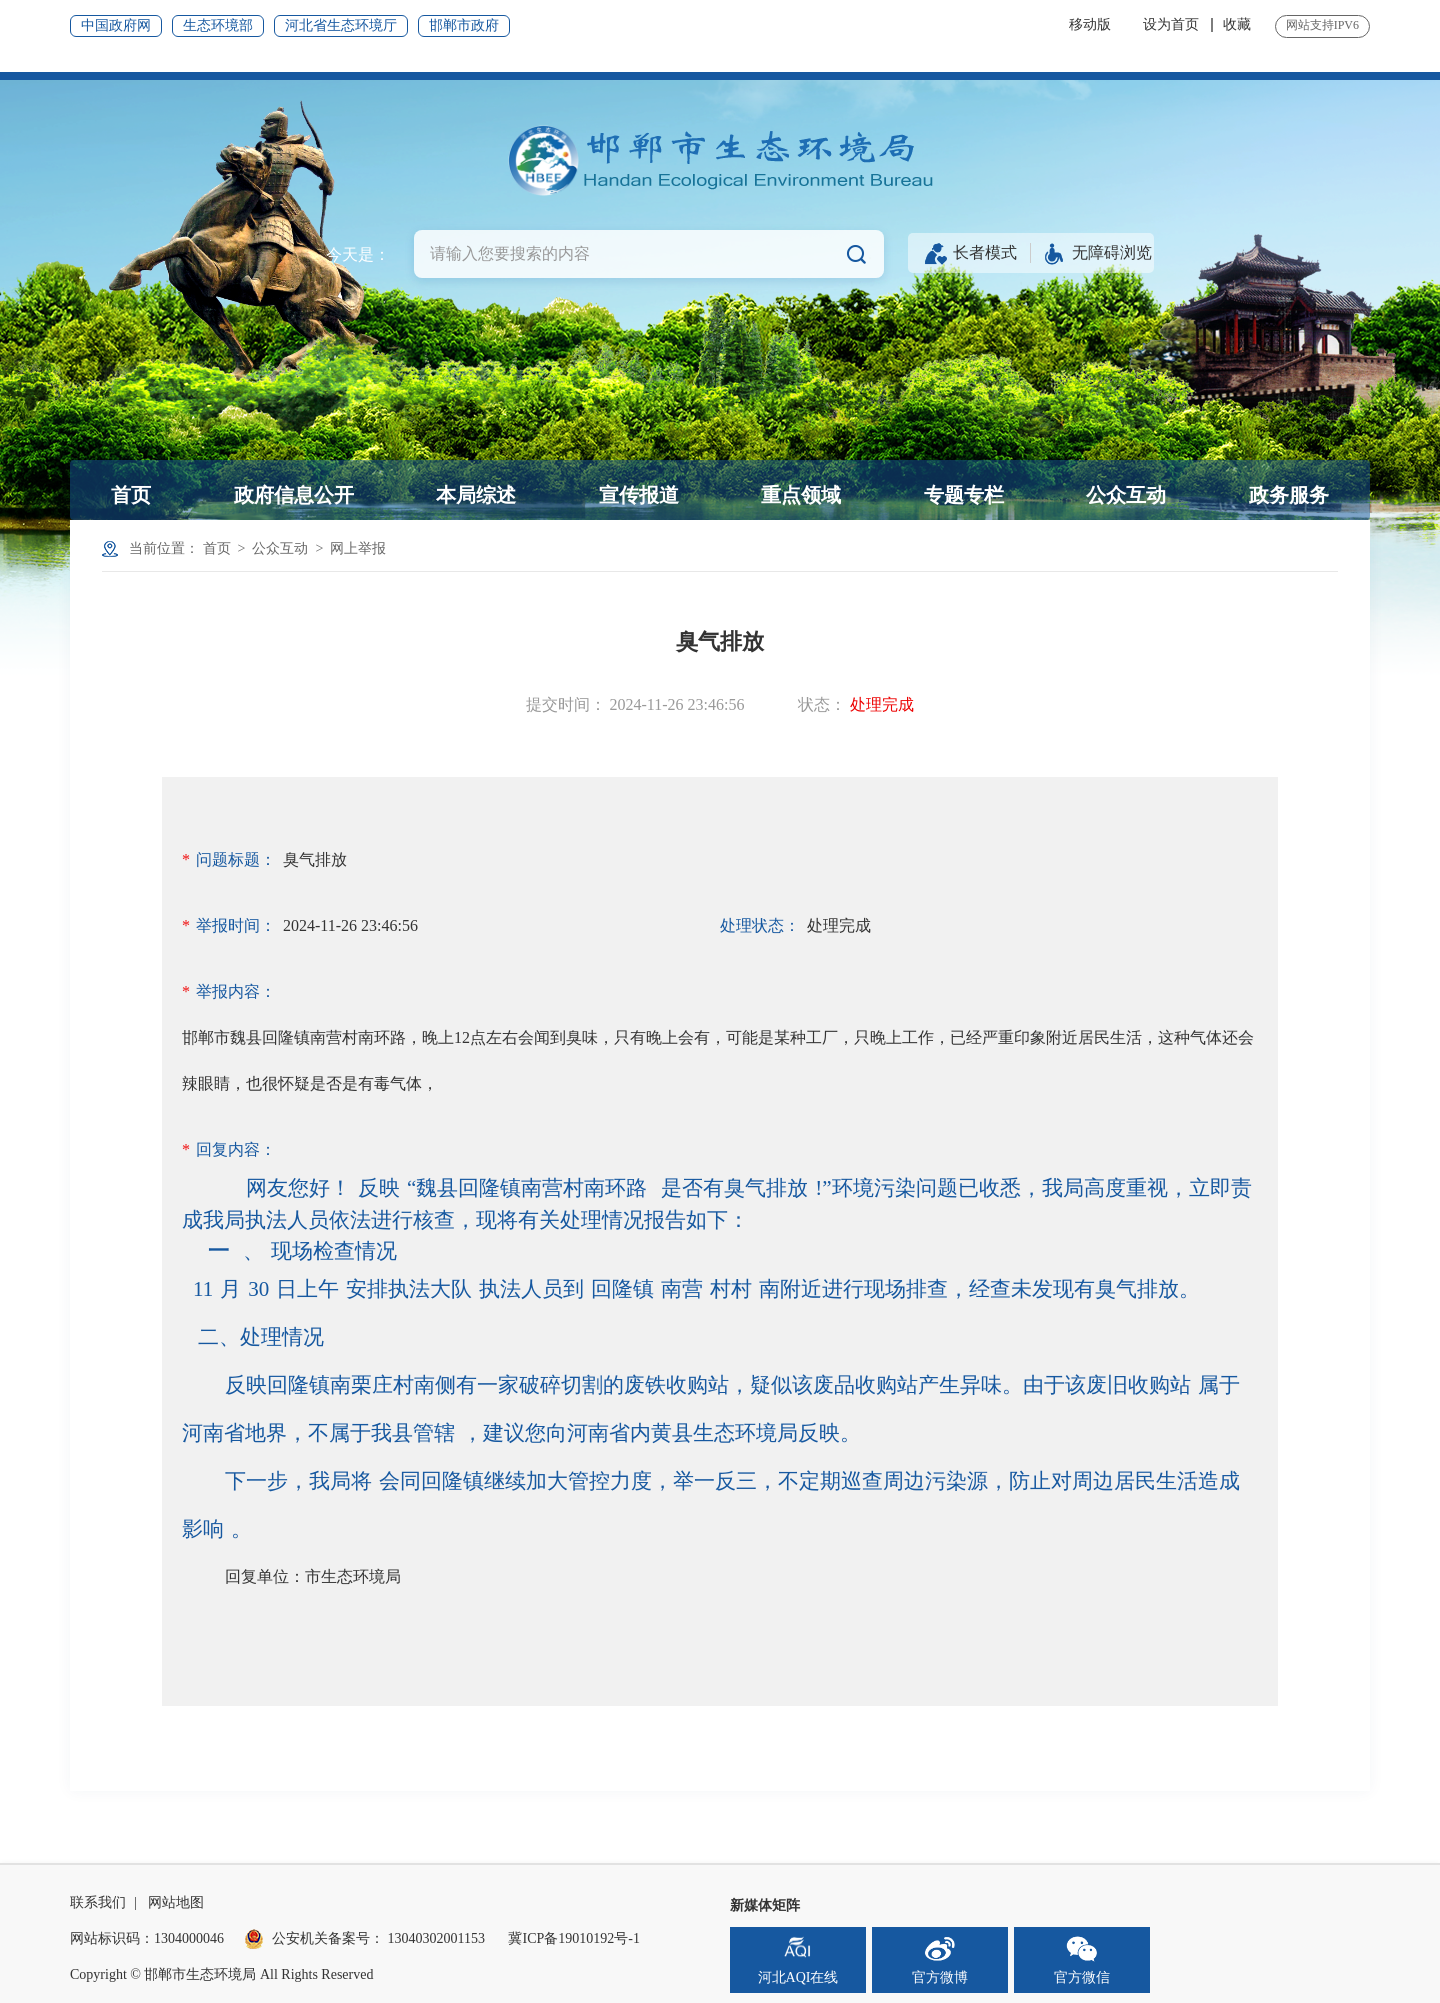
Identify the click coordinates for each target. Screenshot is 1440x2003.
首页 (131, 495)
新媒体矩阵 (765, 1905)
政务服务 (1289, 495)
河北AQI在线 (798, 1959)
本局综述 (476, 495)
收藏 (1237, 24)
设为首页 (1171, 24)
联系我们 (98, 1902)
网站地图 (176, 1902)
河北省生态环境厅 (341, 25)
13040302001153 (436, 1938)
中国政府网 (116, 25)
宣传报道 (639, 495)
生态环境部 (218, 25)
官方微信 (1082, 1959)
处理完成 (882, 704)
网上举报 (358, 548)
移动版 (1090, 24)
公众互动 (1126, 495)
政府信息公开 (294, 495)
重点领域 (801, 495)
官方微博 (940, 1959)
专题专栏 (964, 495)
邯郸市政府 (464, 25)
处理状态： (760, 925)
